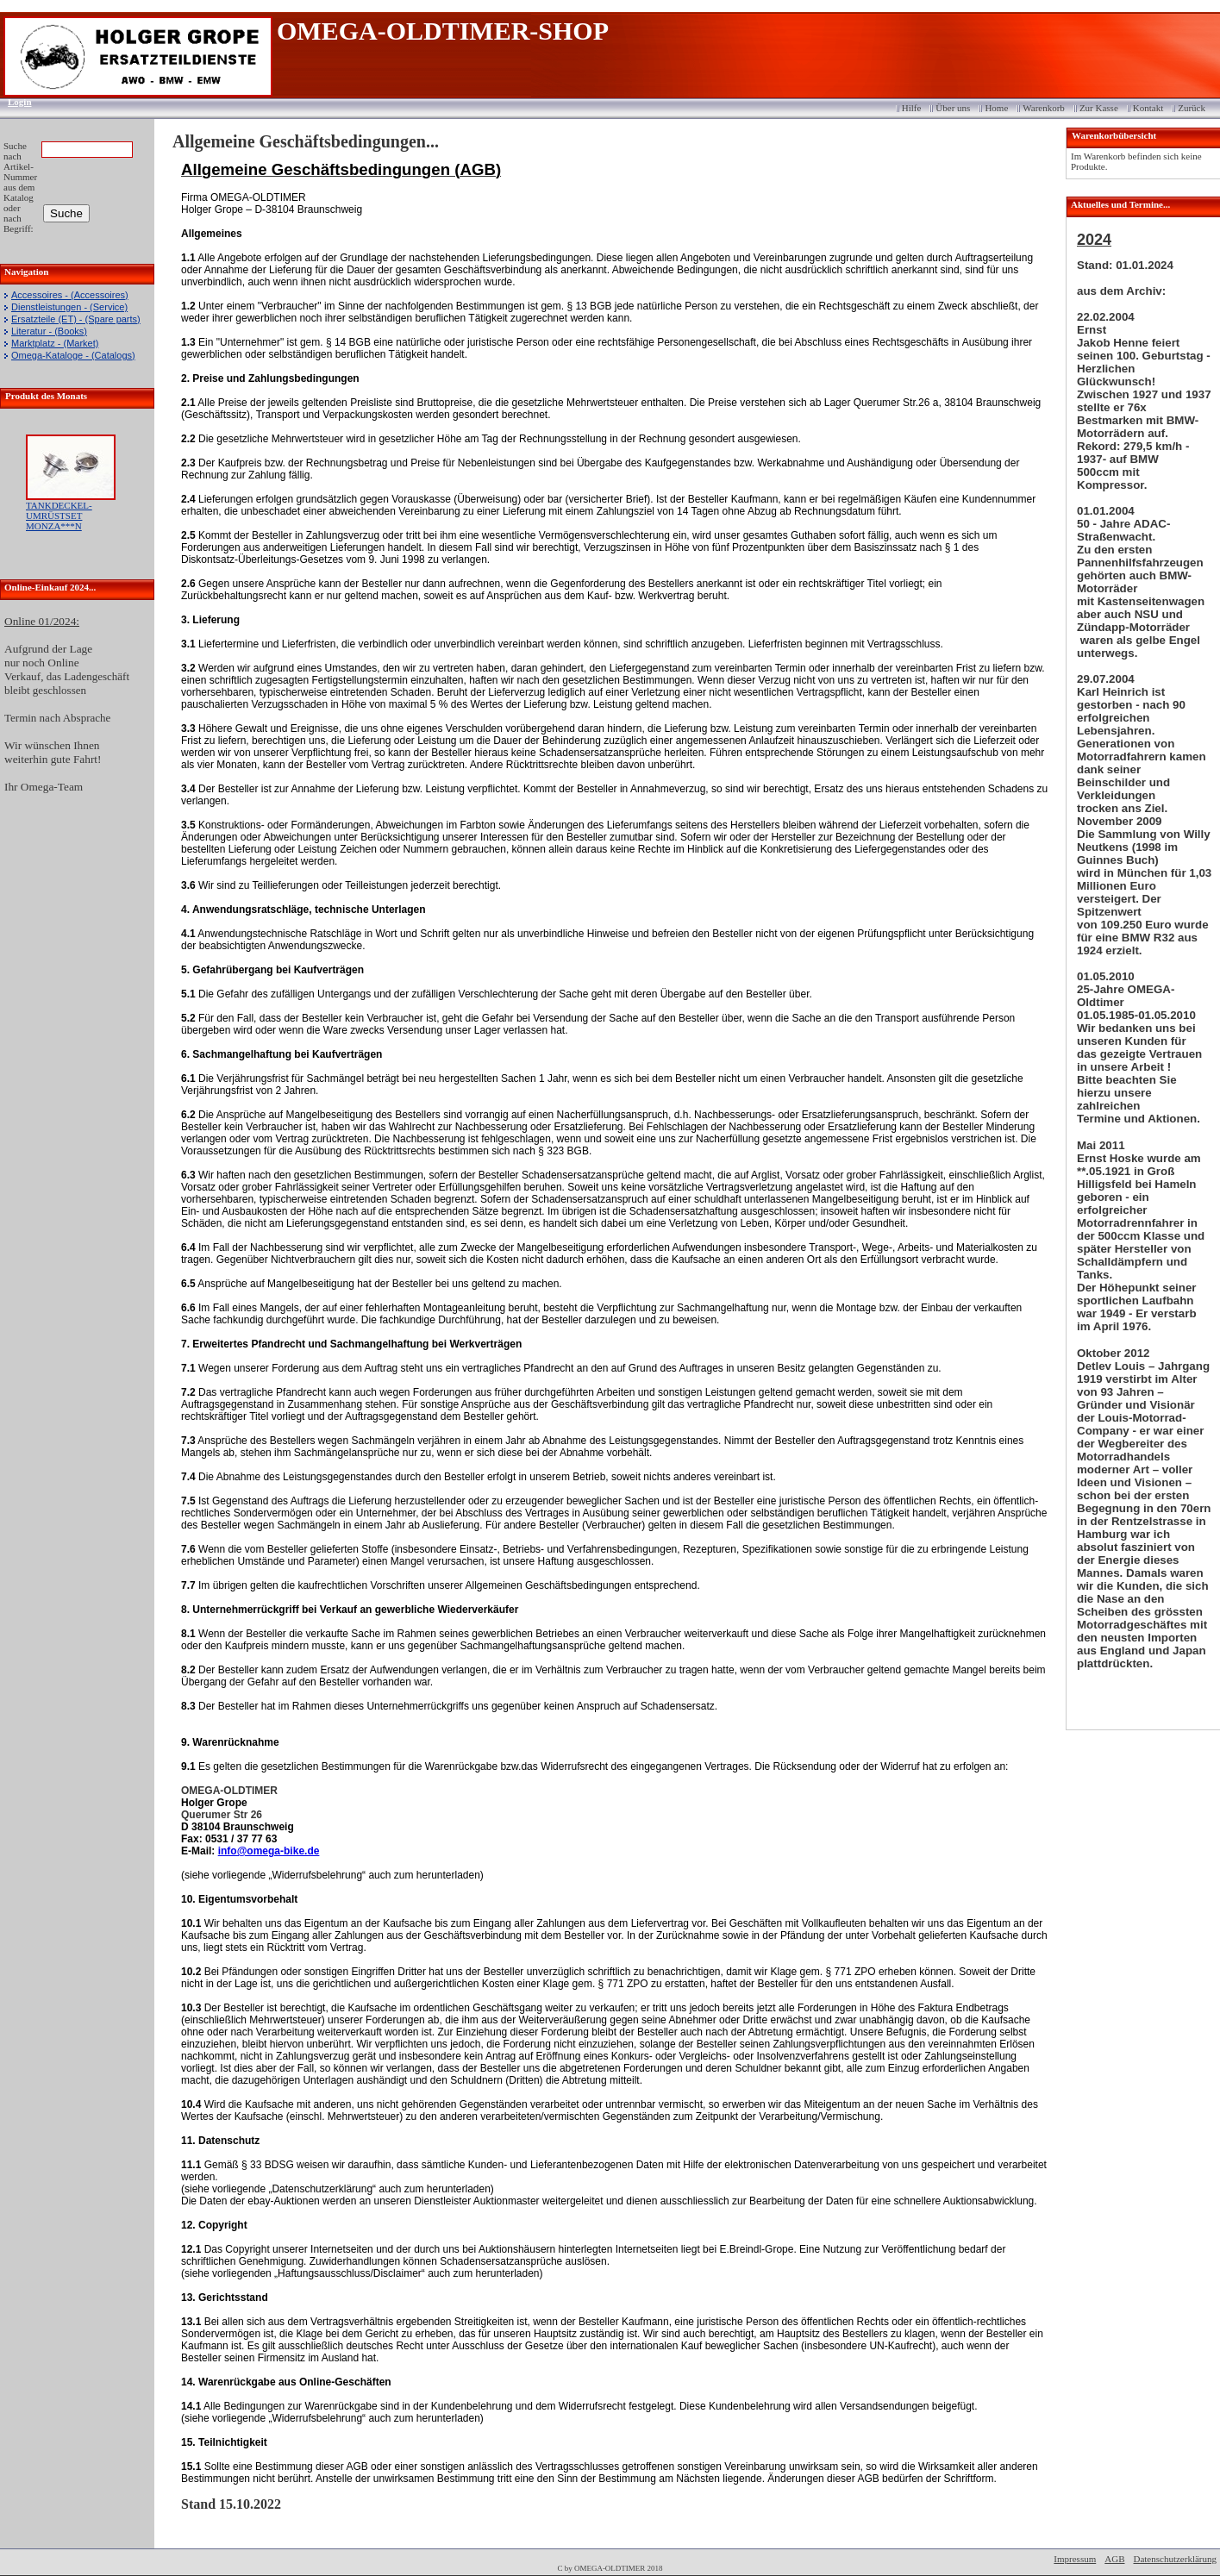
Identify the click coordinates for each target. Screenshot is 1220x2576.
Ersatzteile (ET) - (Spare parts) (76, 319)
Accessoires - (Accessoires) (69, 295)
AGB (1114, 2559)
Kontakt (1148, 108)
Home (996, 108)
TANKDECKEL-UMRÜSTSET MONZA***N (59, 515)
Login (14, 102)
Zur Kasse (1098, 108)
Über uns (952, 108)
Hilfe (912, 108)
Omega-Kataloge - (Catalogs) (73, 355)
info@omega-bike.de (269, 1851)
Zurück (1191, 108)
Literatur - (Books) (49, 331)
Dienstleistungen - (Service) (69, 307)
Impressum (1075, 2559)
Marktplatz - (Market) (54, 343)
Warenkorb (1044, 108)
